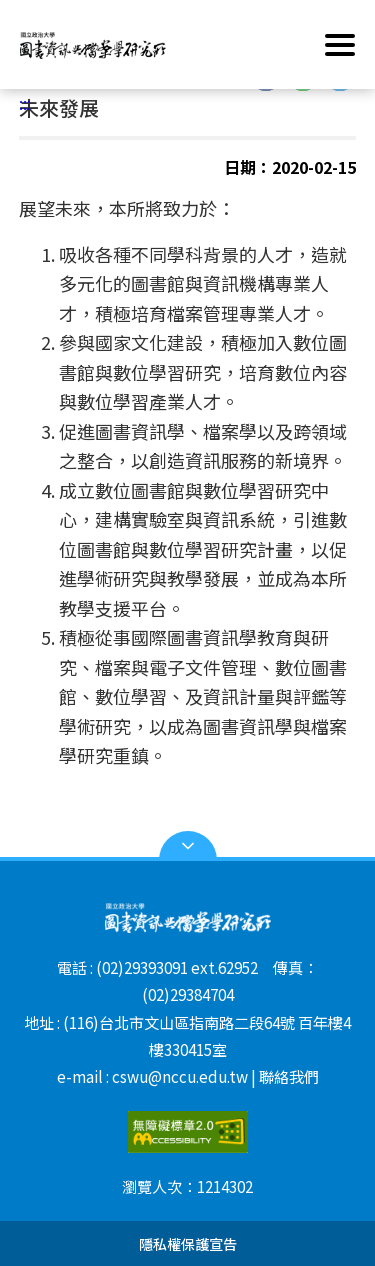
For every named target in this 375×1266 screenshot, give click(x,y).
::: (25, 103)
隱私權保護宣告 (188, 1243)
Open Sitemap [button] (188, 846)
